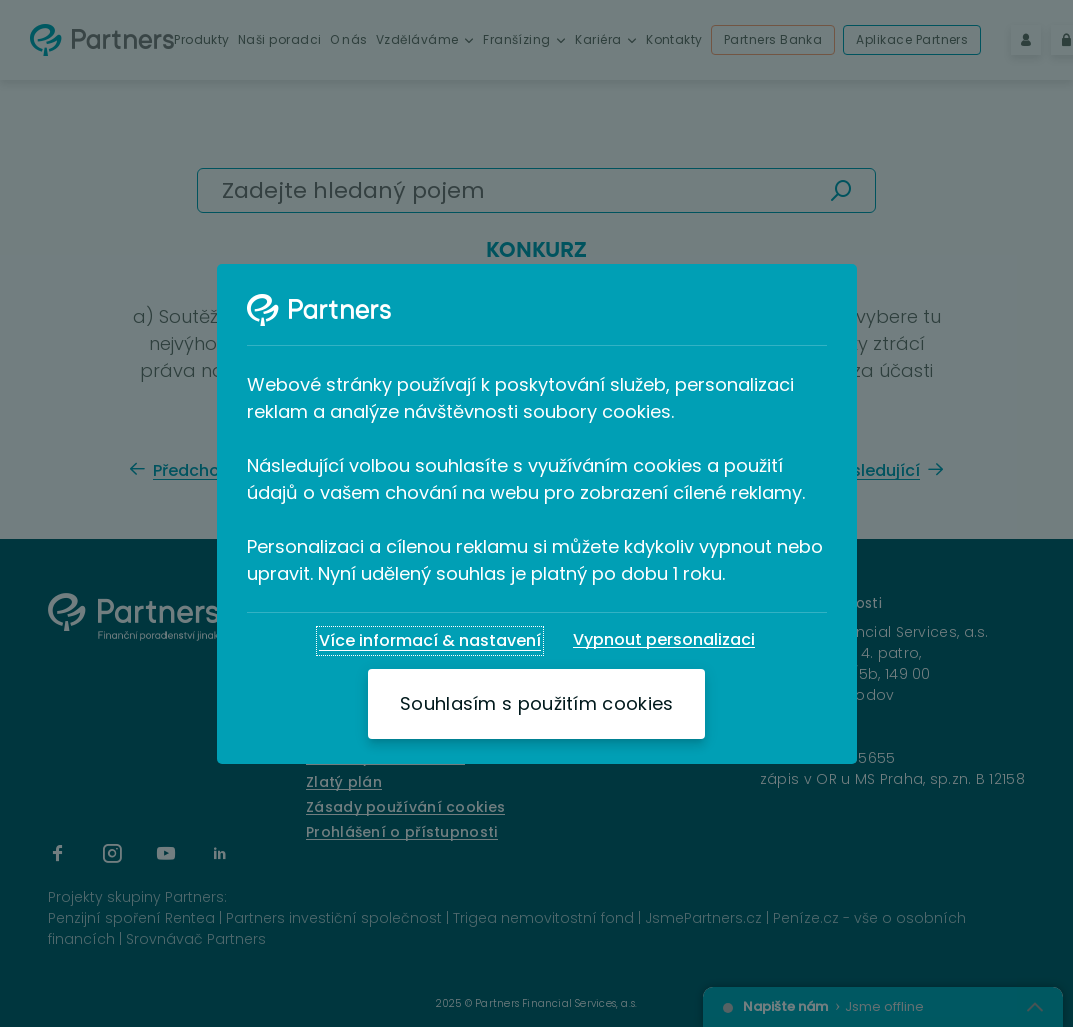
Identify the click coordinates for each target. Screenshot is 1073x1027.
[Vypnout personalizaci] (664, 640)
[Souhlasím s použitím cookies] (536, 704)
